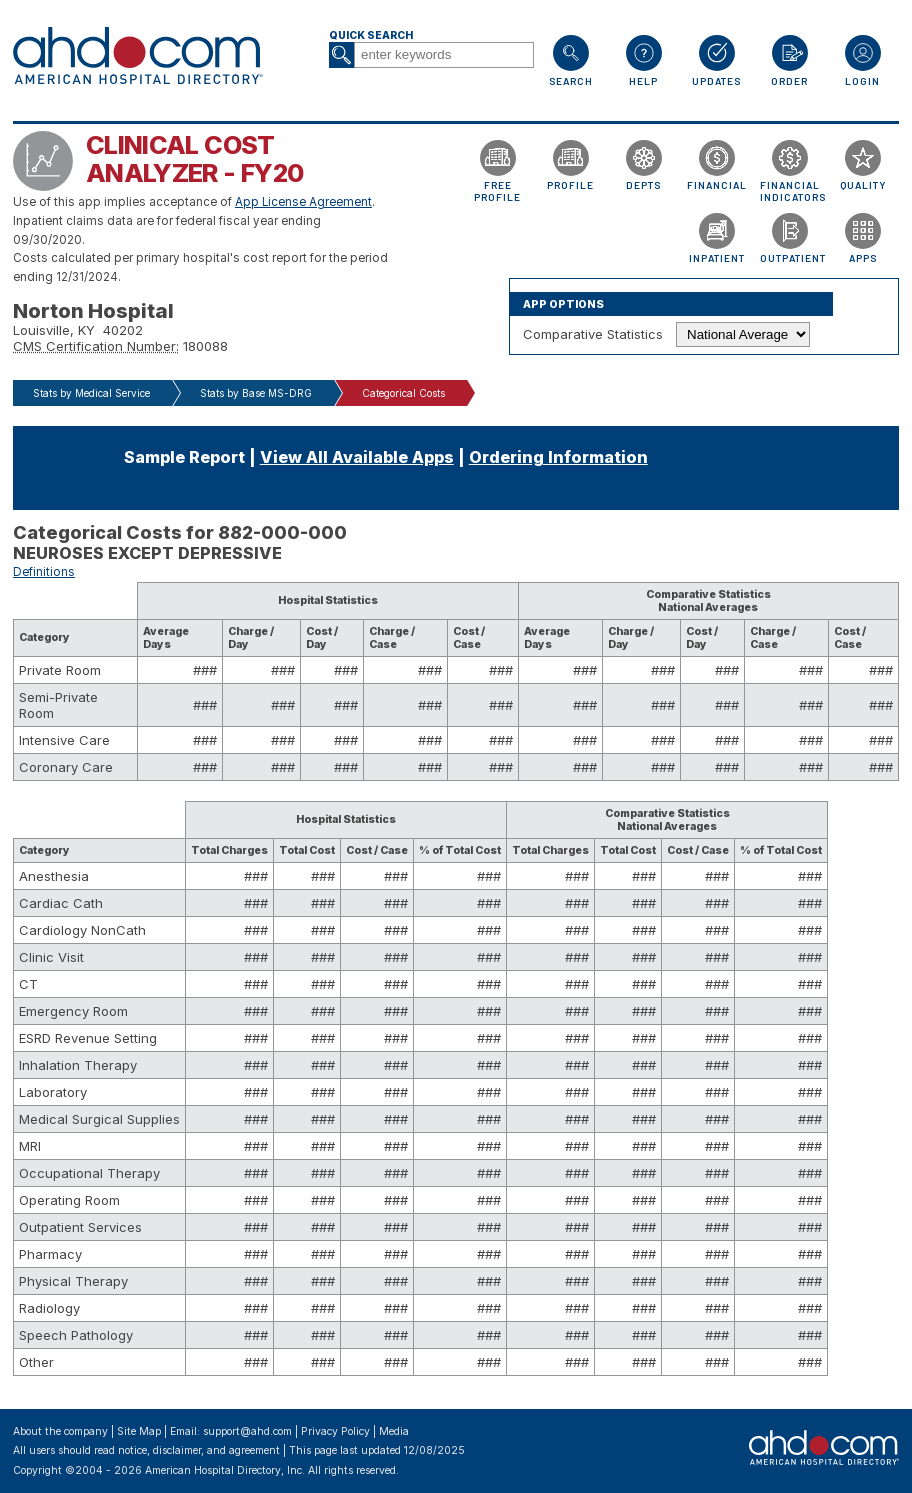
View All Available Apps (357, 457)
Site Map (139, 1431)
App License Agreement (303, 202)
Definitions (44, 572)
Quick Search (371, 35)
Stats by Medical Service (91, 393)
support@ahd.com (247, 1431)
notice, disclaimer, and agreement (199, 1450)
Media (394, 1431)
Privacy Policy (335, 1431)
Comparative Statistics (593, 334)
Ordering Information (558, 457)
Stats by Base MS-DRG (256, 393)
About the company (60, 1431)
